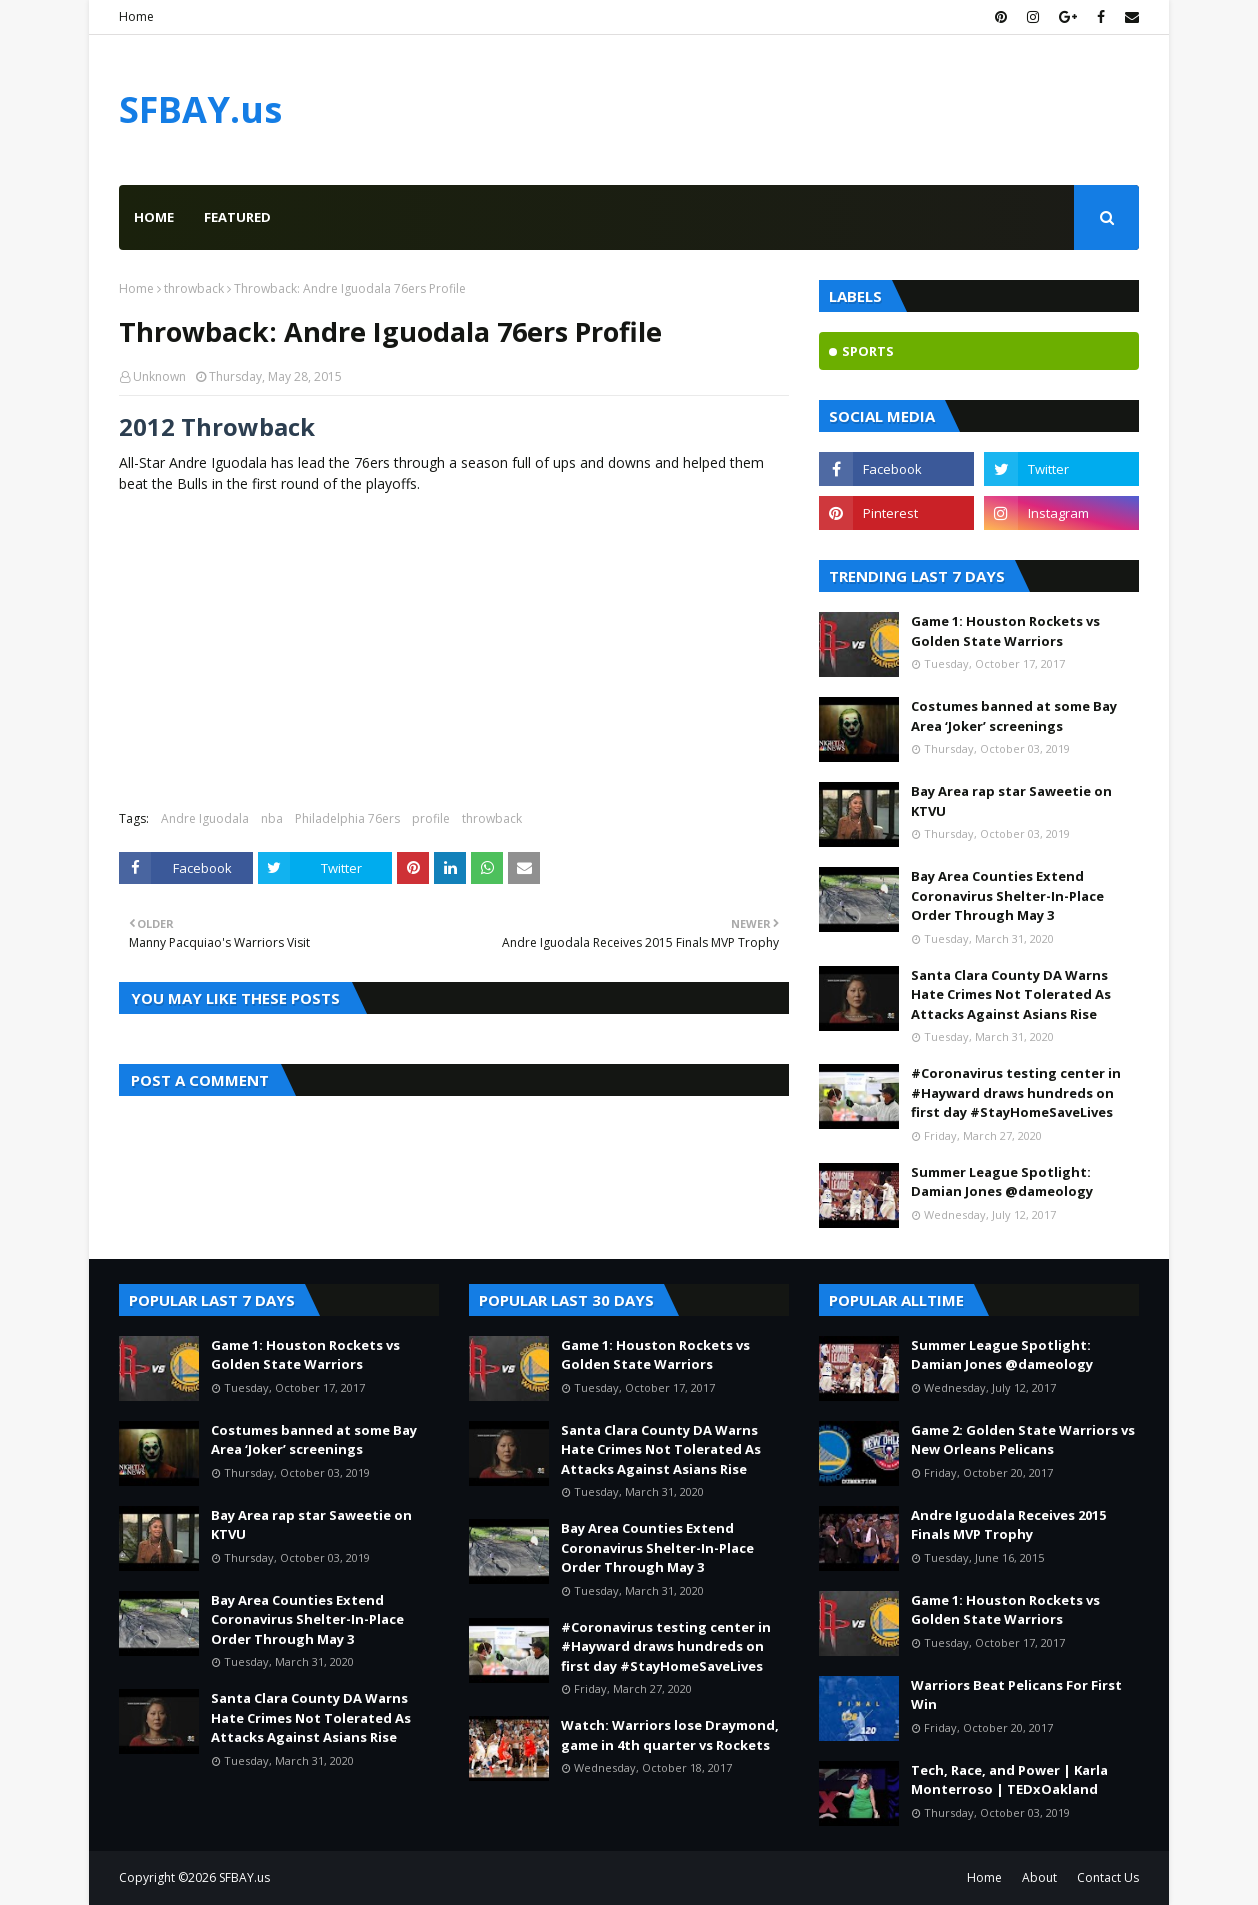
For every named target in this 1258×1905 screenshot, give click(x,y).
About (1039, 1877)
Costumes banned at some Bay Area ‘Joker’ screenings (1014, 716)
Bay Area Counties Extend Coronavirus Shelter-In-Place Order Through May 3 (1007, 895)
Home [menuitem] (154, 217)
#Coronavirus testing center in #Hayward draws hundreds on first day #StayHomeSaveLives (1016, 1092)
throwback (194, 288)
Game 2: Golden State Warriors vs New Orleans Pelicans (1023, 1440)
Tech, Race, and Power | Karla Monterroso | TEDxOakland (1009, 1780)
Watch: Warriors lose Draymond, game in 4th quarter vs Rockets (670, 1735)
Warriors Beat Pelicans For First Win (1016, 1695)
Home (136, 16)
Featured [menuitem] (237, 217)
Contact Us (1108, 1877)
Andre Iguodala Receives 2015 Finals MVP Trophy (1008, 1525)
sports (868, 351)
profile (431, 818)
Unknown (159, 376)
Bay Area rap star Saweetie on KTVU (1011, 801)
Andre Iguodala (205, 818)
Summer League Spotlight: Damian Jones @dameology (1002, 1182)
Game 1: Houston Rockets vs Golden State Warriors (1005, 631)
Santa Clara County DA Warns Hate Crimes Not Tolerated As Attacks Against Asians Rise (1011, 994)
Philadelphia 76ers (347, 818)
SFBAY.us (200, 109)
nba (272, 818)
